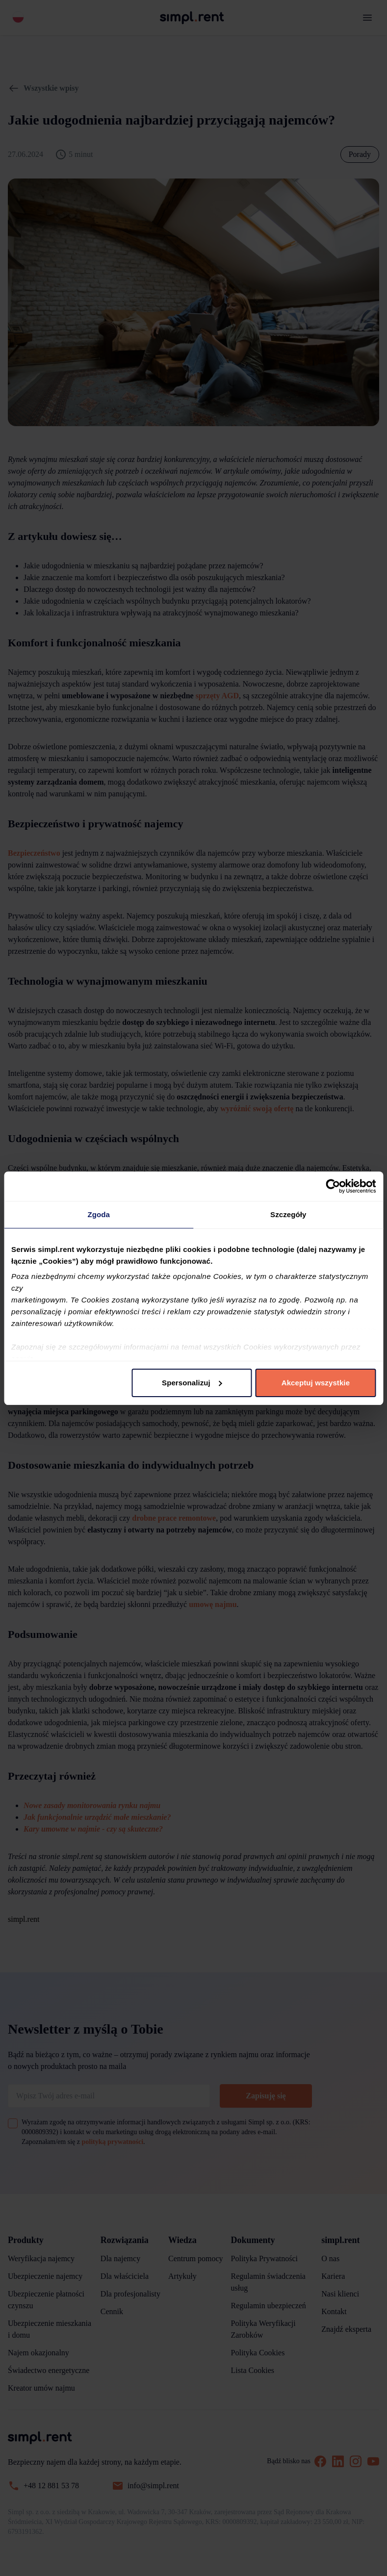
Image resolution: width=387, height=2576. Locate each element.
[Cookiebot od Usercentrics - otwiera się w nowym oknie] (333, 1186)
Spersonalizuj (192, 1382)
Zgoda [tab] (99, 1214)
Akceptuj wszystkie (316, 1382)
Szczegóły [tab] (288, 1214)
